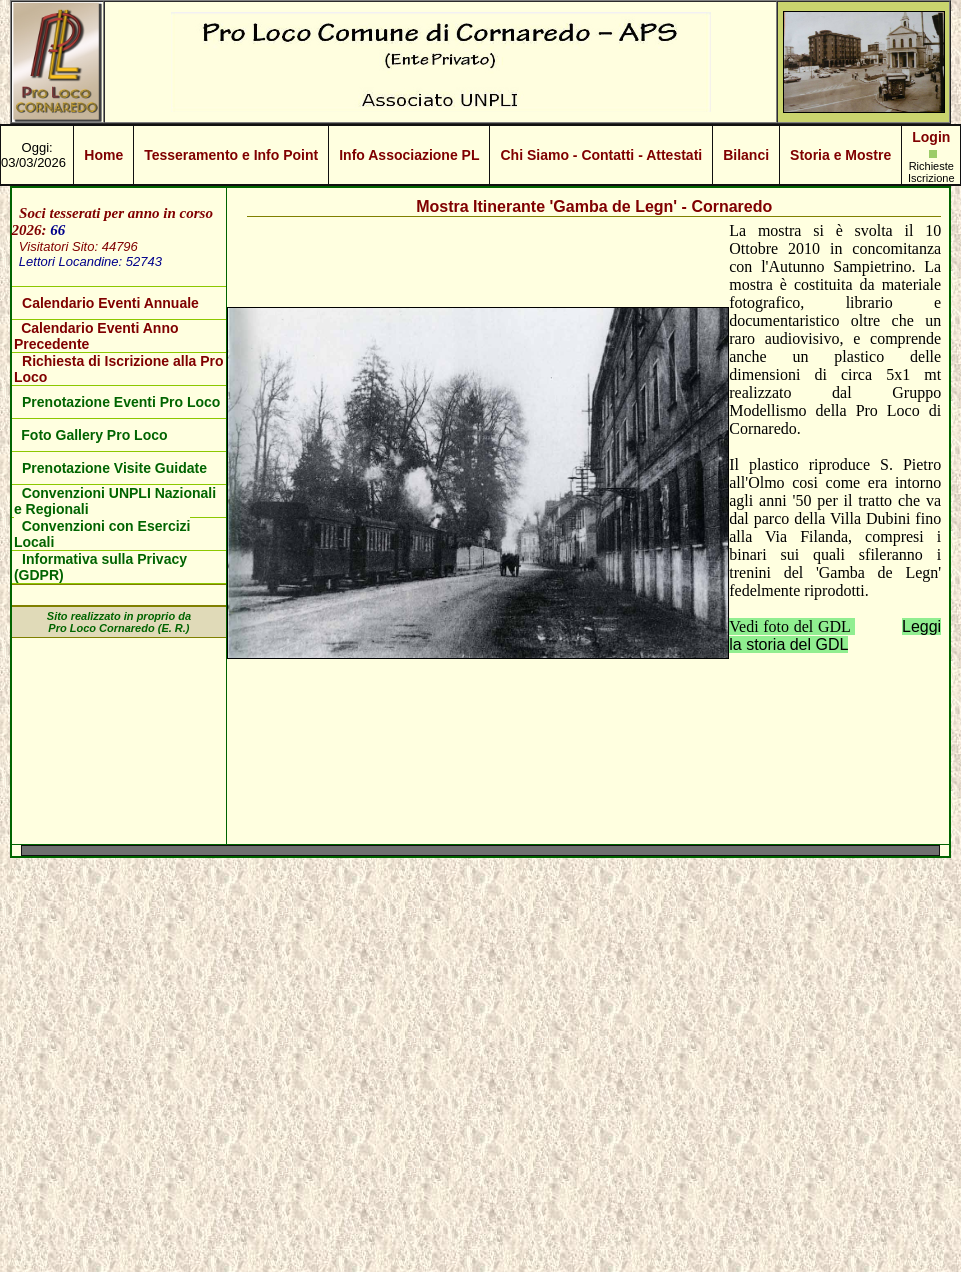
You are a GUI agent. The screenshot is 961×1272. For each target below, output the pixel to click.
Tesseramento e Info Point (231, 155)
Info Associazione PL (409, 155)
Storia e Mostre (840, 155)
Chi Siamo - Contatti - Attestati (601, 155)
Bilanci (746, 155)
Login (931, 137)
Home (103, 155)
